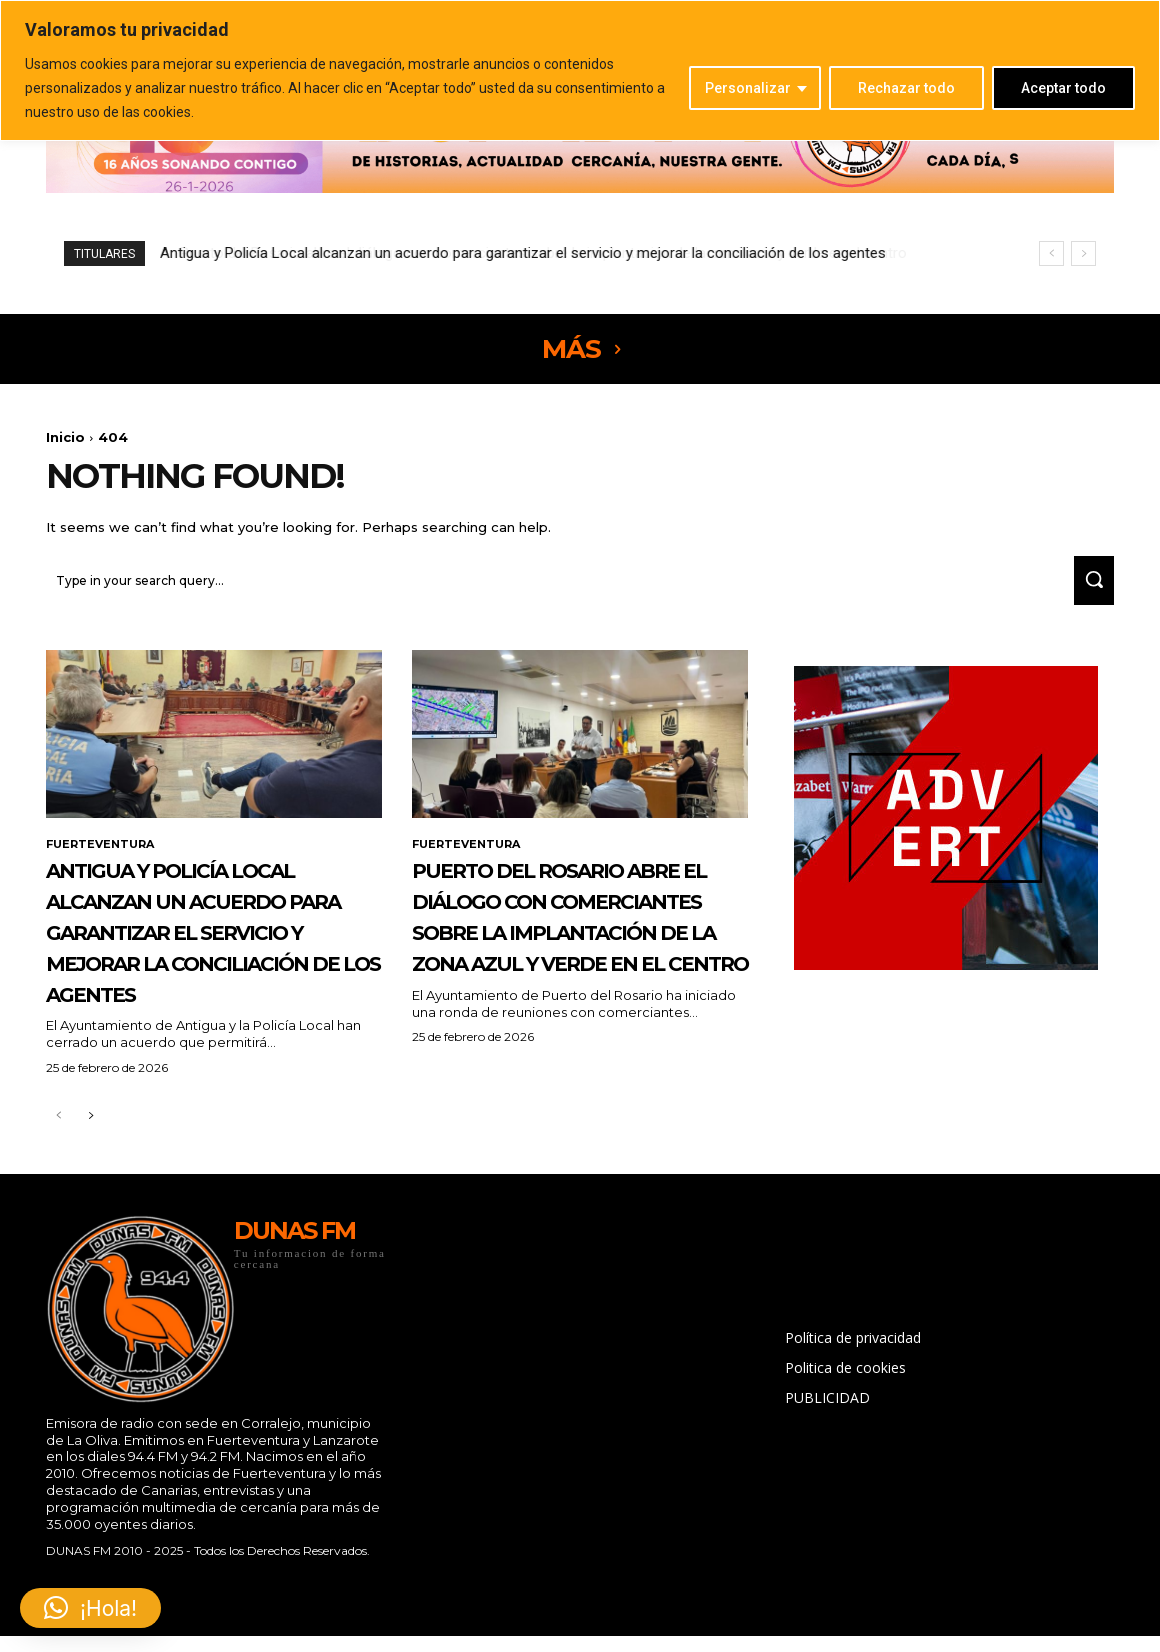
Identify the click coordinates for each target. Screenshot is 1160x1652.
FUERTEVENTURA (104, 855)
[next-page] (90, 1189)
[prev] (1051, 253)
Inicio (65, 437)
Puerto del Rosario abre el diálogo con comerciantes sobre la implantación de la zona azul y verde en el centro (525, 253)
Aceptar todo (1063, 88)
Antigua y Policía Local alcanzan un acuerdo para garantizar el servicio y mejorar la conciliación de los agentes (207, 972)
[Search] (1087, 589)
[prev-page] (58, 1189)
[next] (1083, 253)
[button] (90, 1608)
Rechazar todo (906, 88)
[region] (580, 70)
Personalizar (748, 88)
